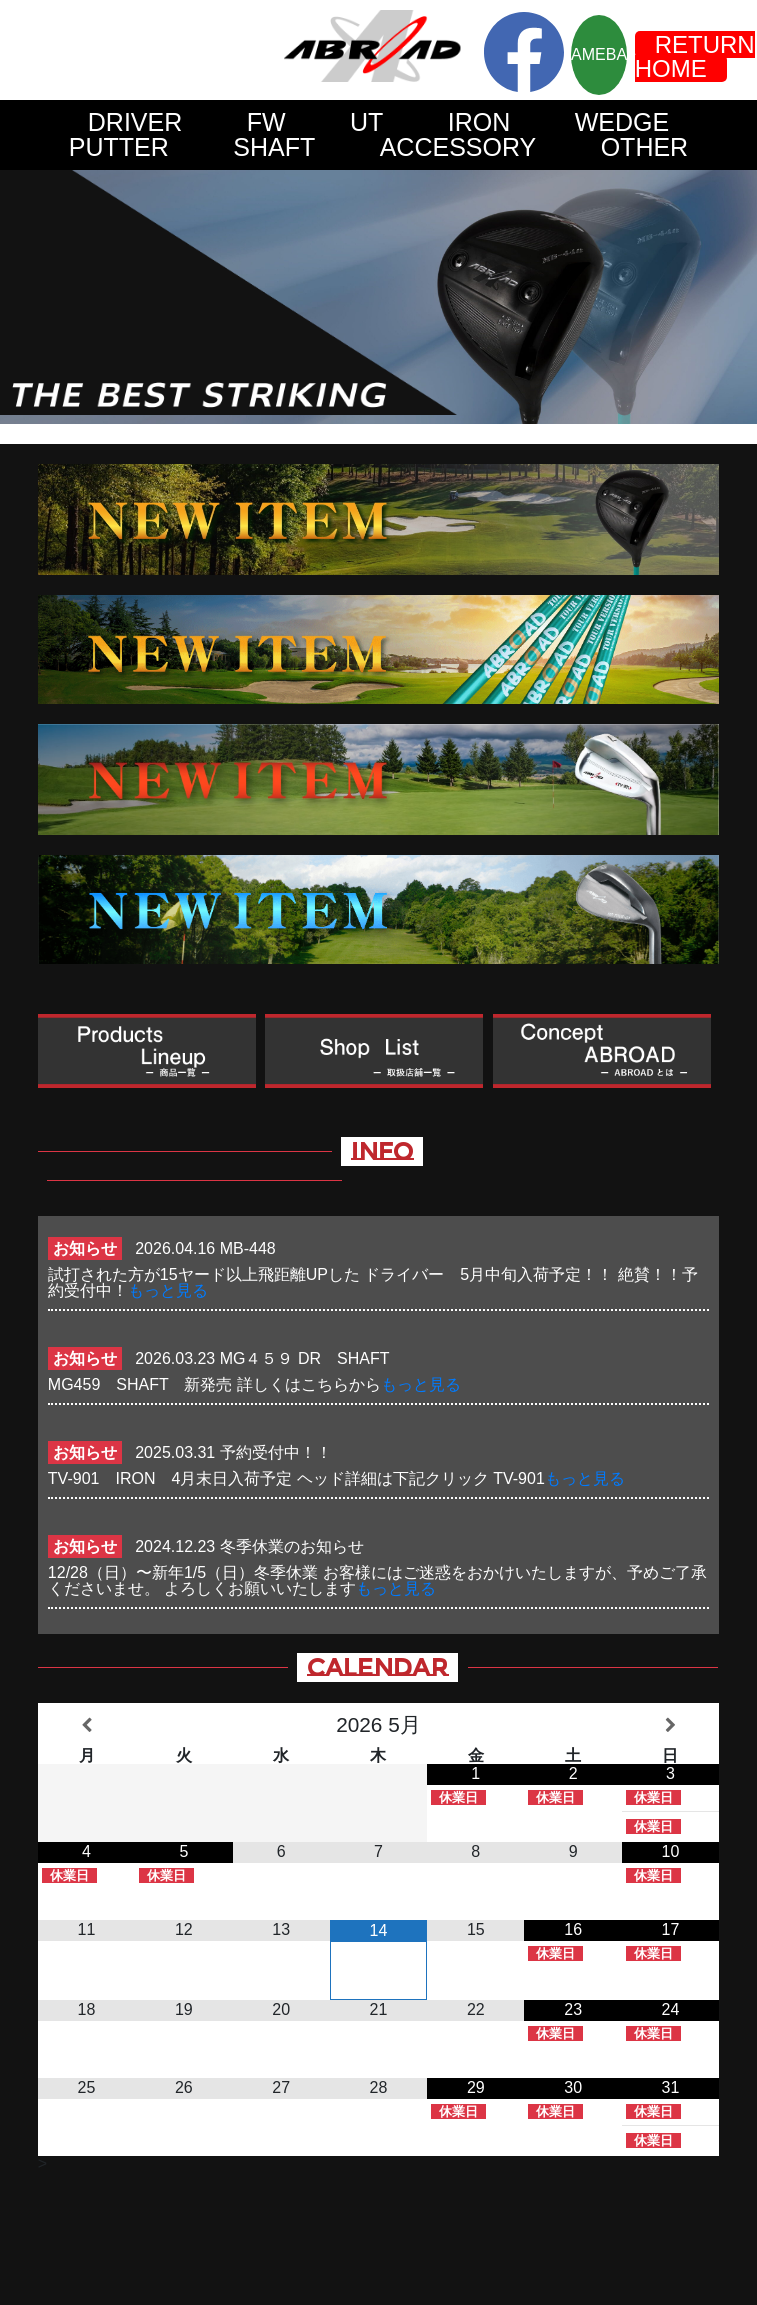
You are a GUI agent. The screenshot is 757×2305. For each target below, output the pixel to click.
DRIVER (135, 122)
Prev (26, 297)
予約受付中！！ (276, 1452)
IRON (479, 122)
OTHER (645, 147)
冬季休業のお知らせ (292, 1546)
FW (266, 122)
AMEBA (599, 54)
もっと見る (168, 1290)
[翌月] (670, 1725)
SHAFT (274, 147)
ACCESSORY (458, 147)
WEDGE (622, 122)
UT (366, 122)
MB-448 (248, 1248)
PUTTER (119, 147)
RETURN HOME (695, 56)
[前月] (86, 1725)
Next (731, 297)
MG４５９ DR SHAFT (312, 1358)
